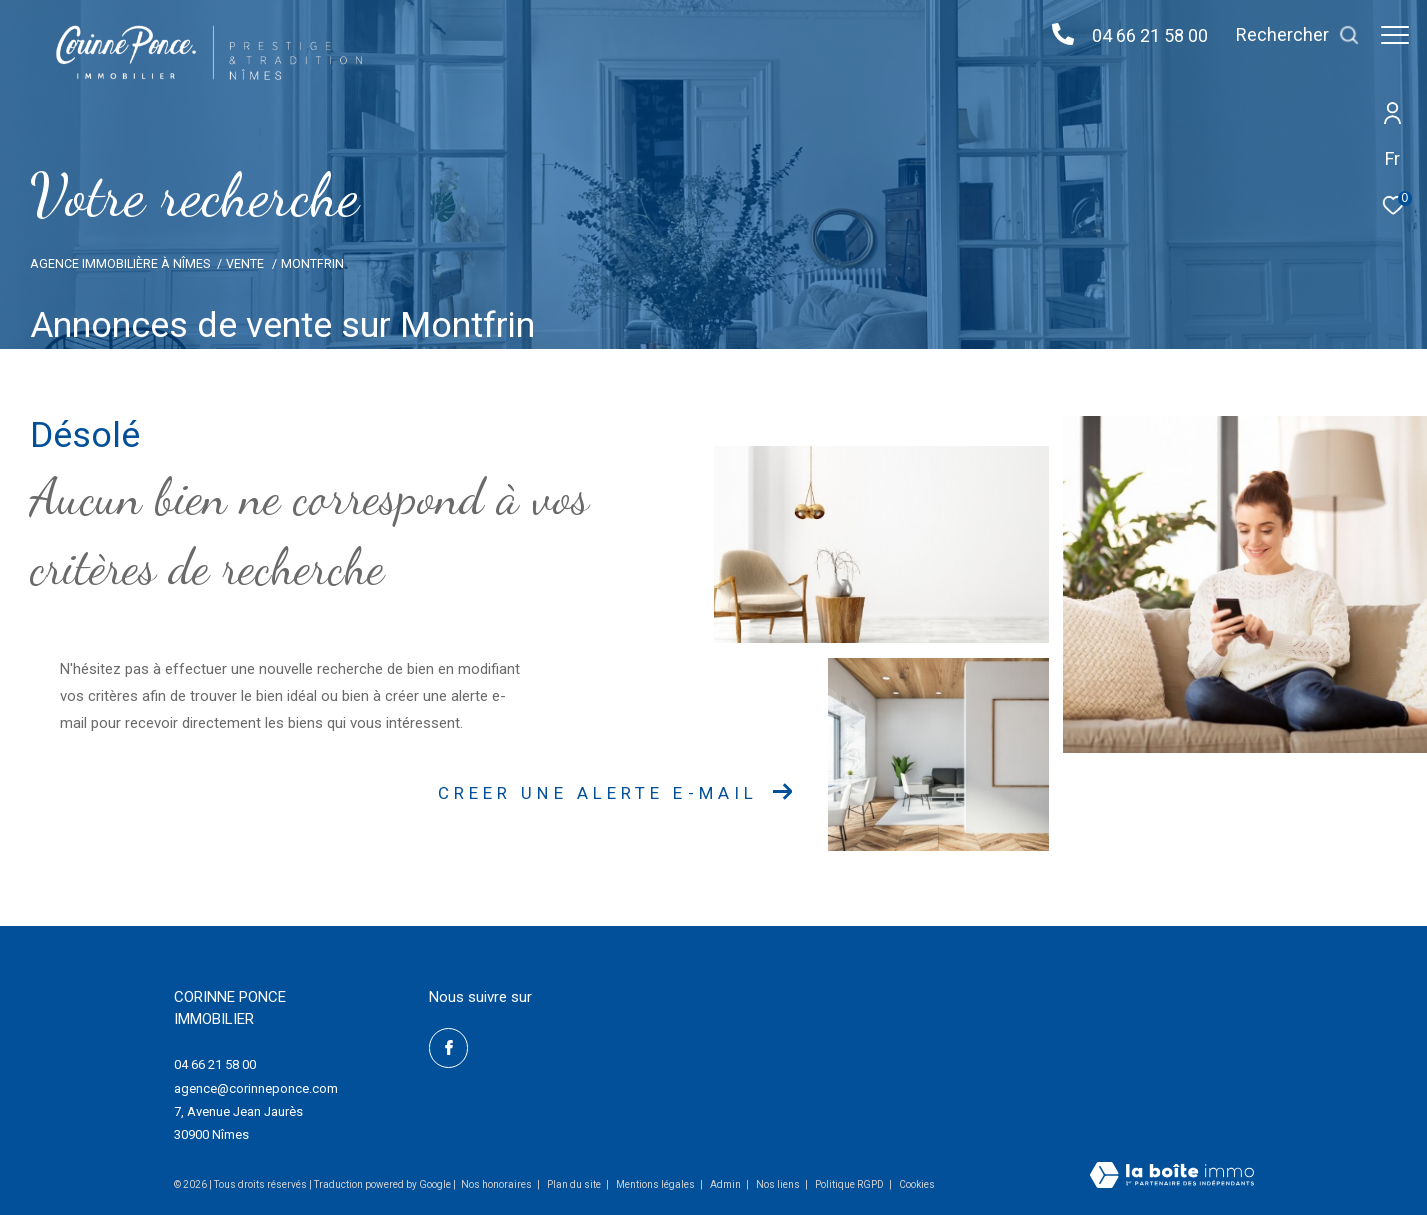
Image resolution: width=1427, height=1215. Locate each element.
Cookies (917, 1184)
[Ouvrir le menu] (1395, 35)
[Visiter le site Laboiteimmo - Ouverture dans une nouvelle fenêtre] (1172, 1177)
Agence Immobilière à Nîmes (120, 263)
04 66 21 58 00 (1140, 35)
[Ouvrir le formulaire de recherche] (1288, 35)
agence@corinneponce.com (256, 1088)
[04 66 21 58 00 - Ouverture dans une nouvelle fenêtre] (1053, 35)
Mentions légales (656, 1184)
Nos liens (779, 1184)
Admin (726, 1184)
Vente (245, 263)
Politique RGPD (849, 1184)
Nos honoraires (496, 1184)
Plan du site (575, 1184)
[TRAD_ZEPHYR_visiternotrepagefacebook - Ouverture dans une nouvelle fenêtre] (449, 1048)
